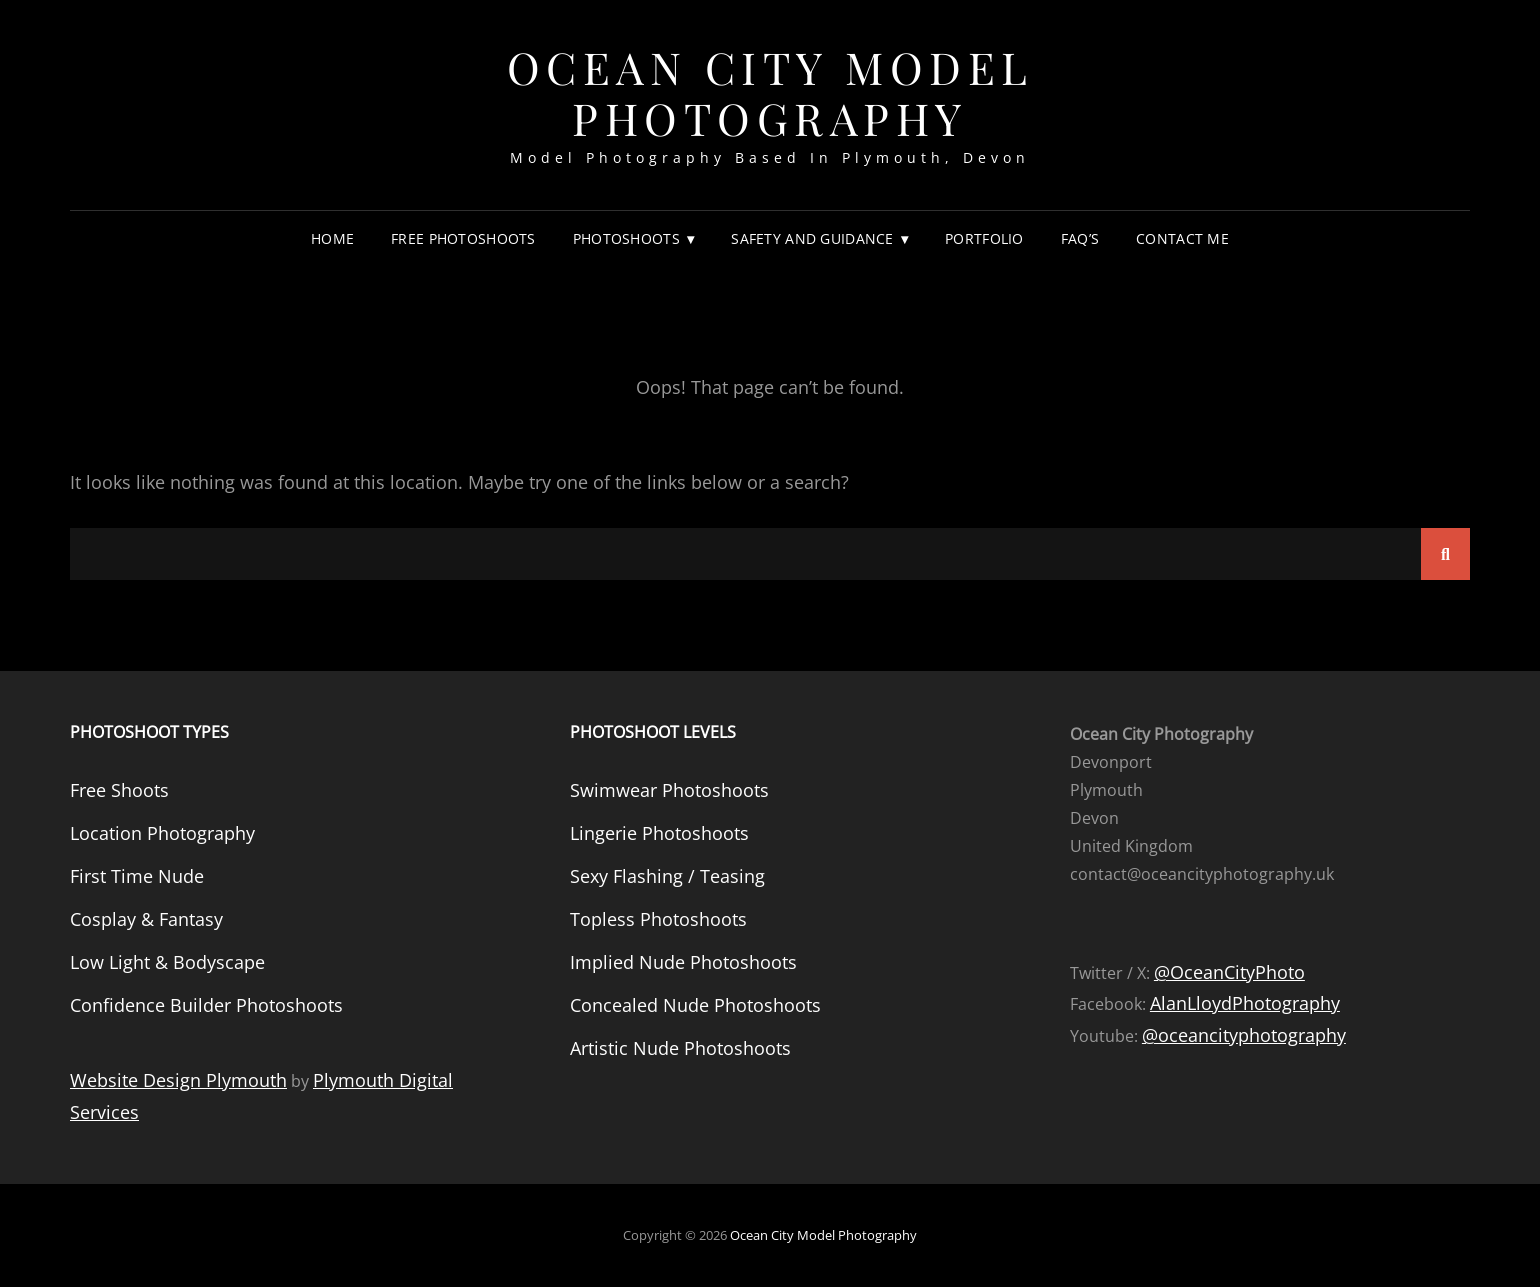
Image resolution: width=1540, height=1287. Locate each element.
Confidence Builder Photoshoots (206, 1005)
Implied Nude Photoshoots (683, 962)
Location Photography (162, 833)
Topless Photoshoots (658, 919)
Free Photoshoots (463, 238)
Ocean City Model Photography (770, 92)
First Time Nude (137, 876)
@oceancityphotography (1244, 1035)
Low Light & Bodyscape (167, 962)
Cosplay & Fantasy (146, 919)
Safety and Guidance (812, 238)
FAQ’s (1080, 238)
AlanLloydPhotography (1245, 1003)
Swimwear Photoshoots (669, 790)
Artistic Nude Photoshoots (680, 1048)
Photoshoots (626, 238)
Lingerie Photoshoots (659, 833)
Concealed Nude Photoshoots (695, 1005)
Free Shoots (119, 790)
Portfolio (984, 238)
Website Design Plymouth (178, 1080)
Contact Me (1182, 238)
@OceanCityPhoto (1229, 972)
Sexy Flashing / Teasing (667, 876)
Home (332, 238)
